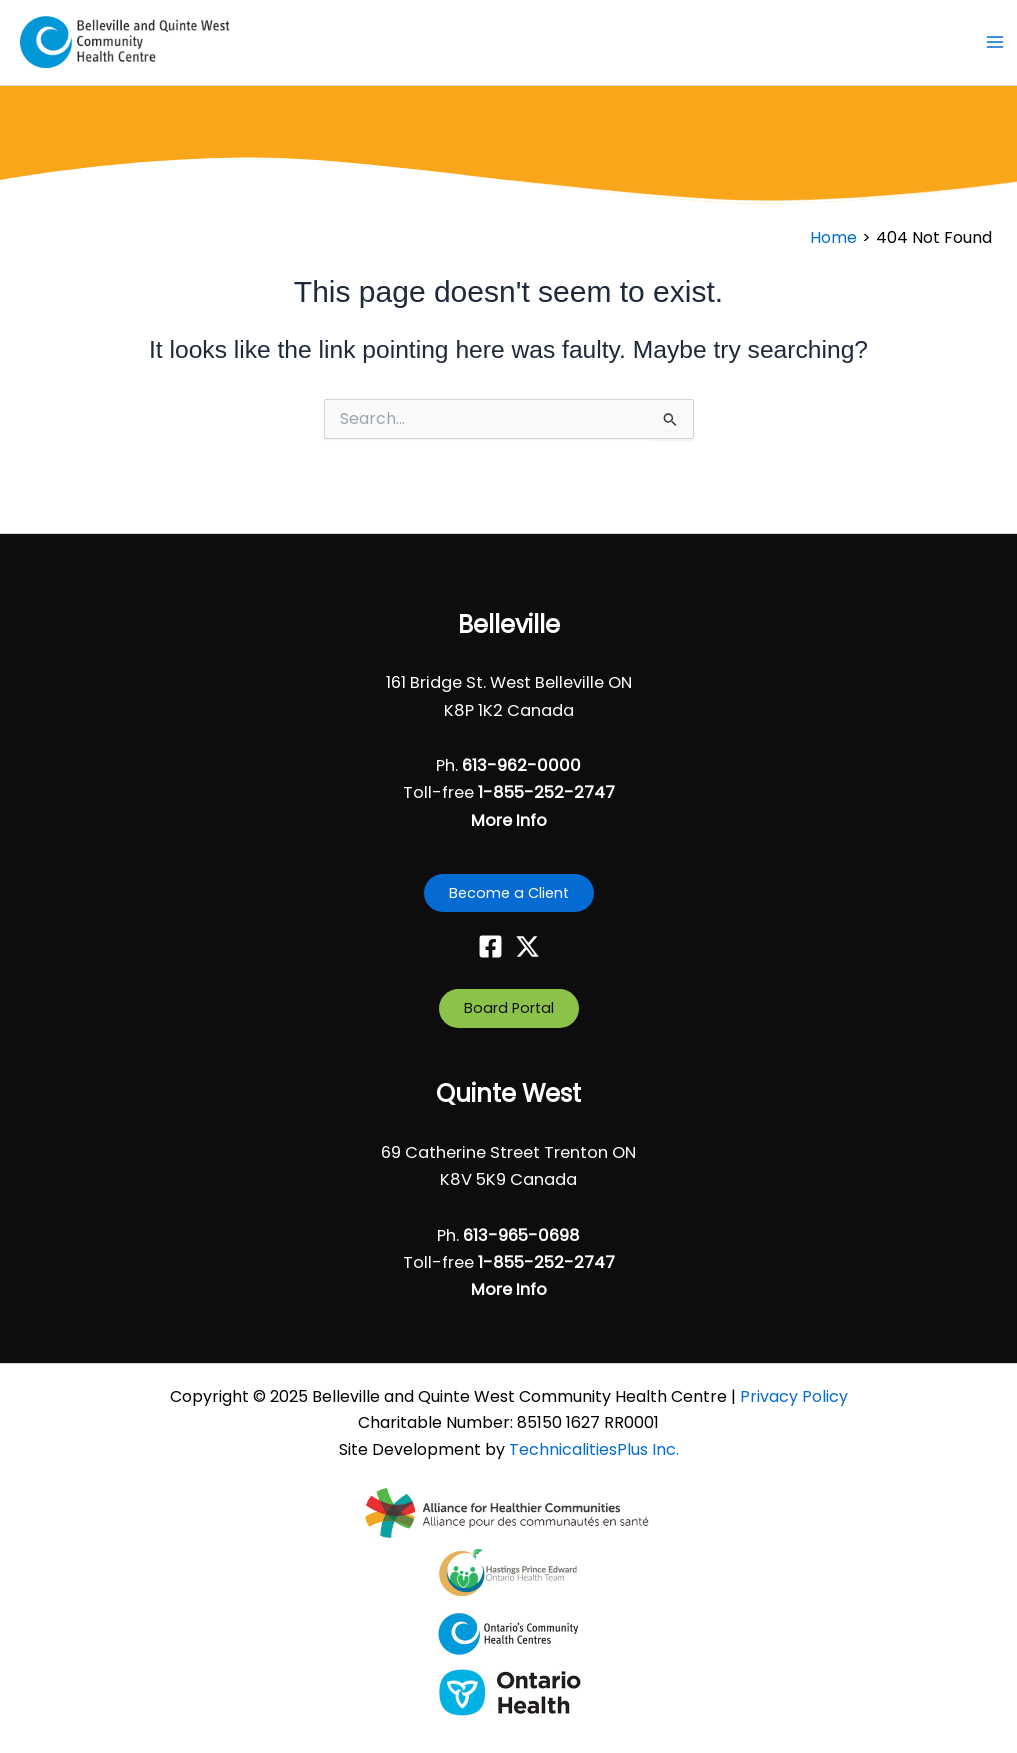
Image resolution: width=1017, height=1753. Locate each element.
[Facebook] (490, 946)
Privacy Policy (794, 1396)
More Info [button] (509, 820)
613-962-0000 (521, 765)
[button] (509, 893)
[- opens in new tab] (508, 1512)
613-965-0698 (521, 1235)
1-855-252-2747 (546, 792)
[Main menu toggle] (994, 43)
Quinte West (508, 1093)
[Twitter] (527, 946)
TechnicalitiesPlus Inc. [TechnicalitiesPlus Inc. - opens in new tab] (594, 1449)
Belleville (509, 624)
